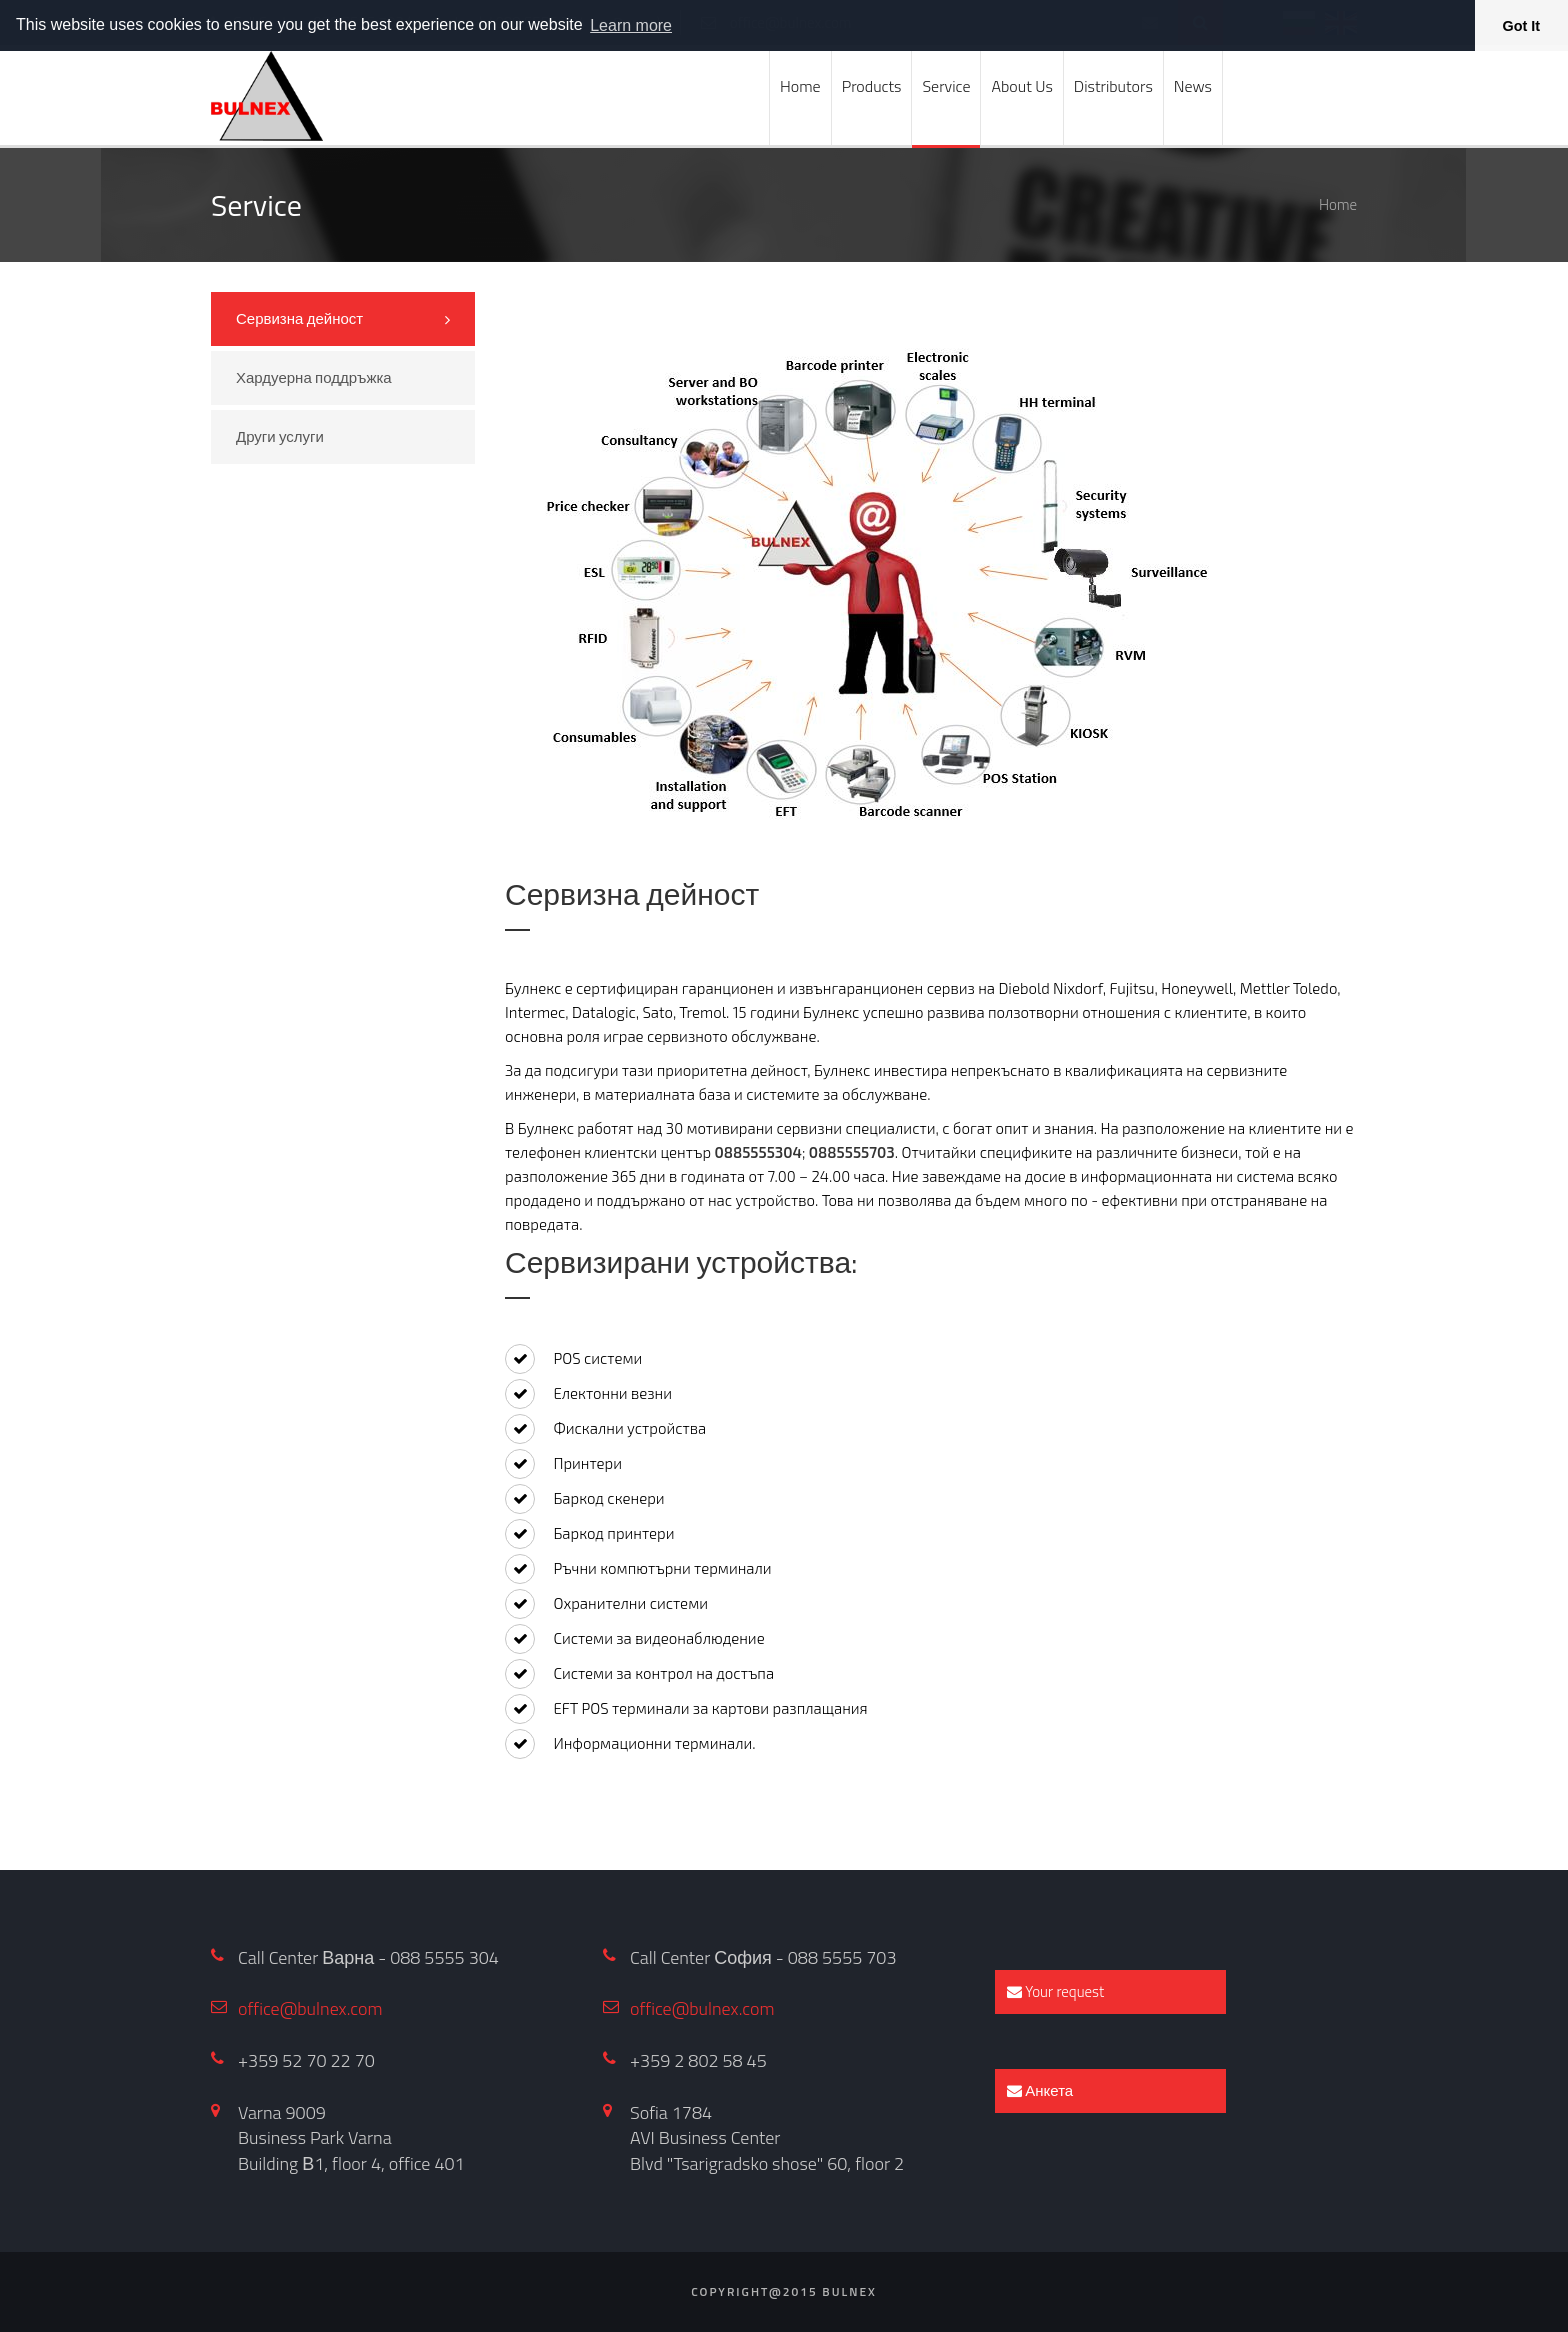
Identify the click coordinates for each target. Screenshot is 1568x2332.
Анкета (1040, 2090)
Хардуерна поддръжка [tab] (314, 377)
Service (946, 86)
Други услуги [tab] (280, 436)
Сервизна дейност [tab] (299, 318)
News (1193, 86)
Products (872, 86)
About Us (1021, 86)
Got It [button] (1522, 26)
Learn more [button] (631, 25)
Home (800, 86)
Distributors (1113, 86)
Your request (1055, 1991)
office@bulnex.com (310, 2008)
